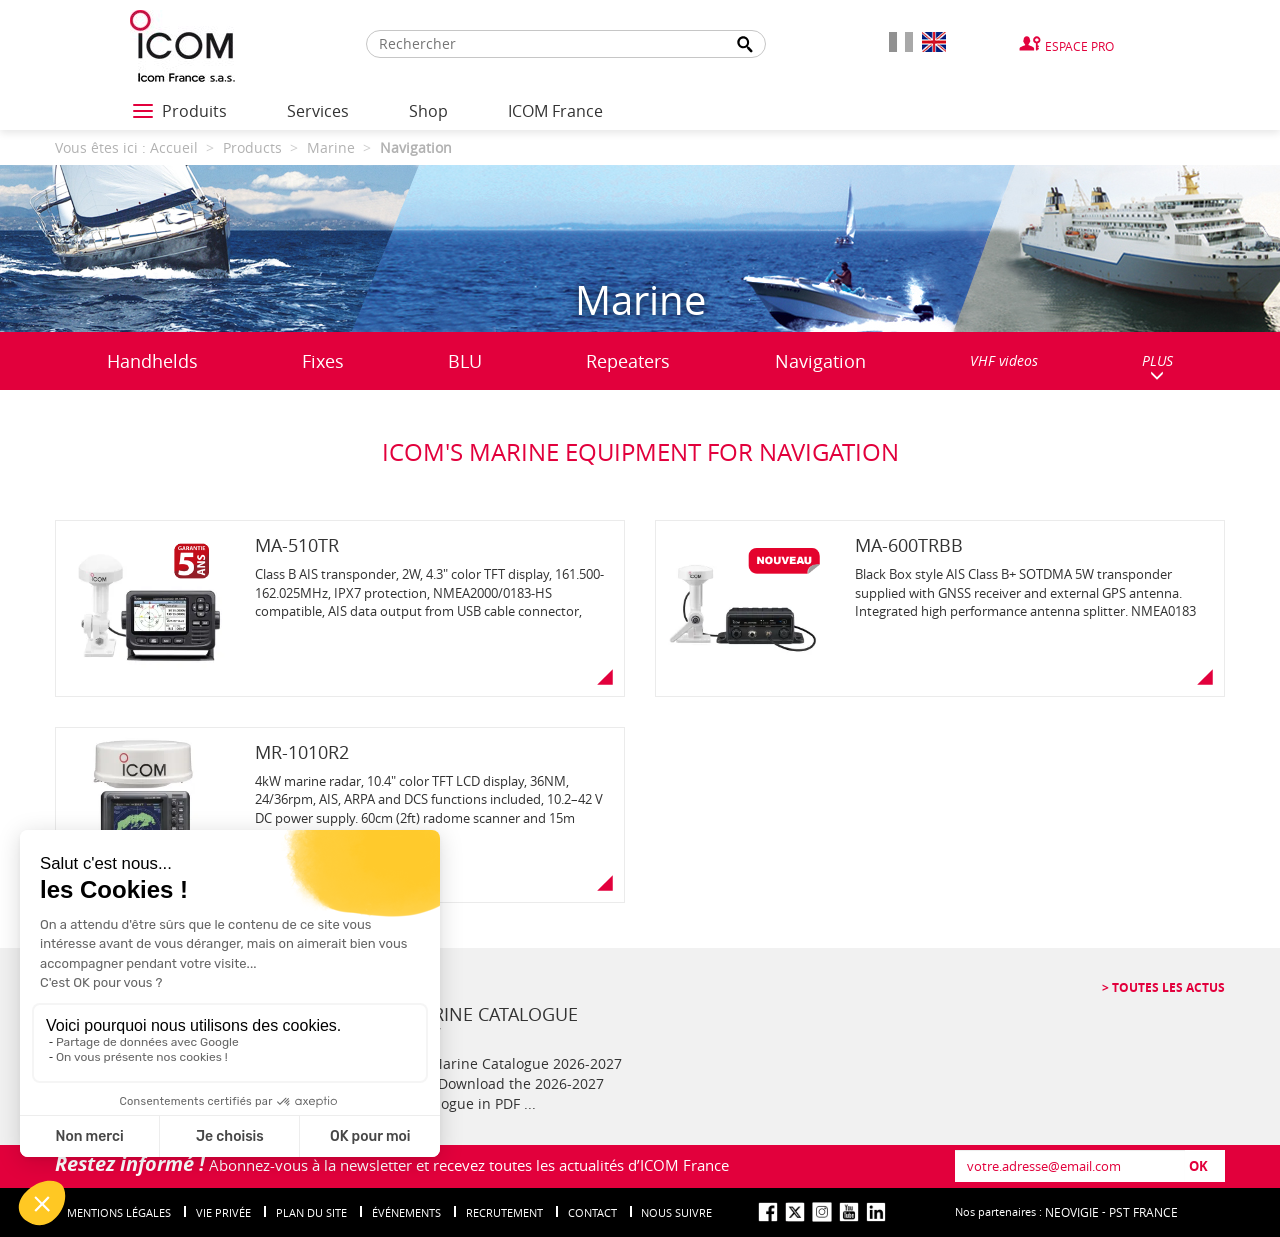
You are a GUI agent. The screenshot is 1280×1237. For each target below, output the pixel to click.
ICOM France (555, 111)
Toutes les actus (1167, 987)
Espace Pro (1079, 46)
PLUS (1157, 366)
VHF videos (1004, 360)
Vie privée (223, 1212)
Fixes (323, 361)
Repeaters (628, 361)
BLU (465, 361)
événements (406, 1212)
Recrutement (504, 1212)
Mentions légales (119, 1212)
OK (1198, 1166)
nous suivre (676, 1212)
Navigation (820, 361)
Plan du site (311, 1212)
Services (318, 111)
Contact (592, 1212)
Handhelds (152, 361)
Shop (428, 111)
